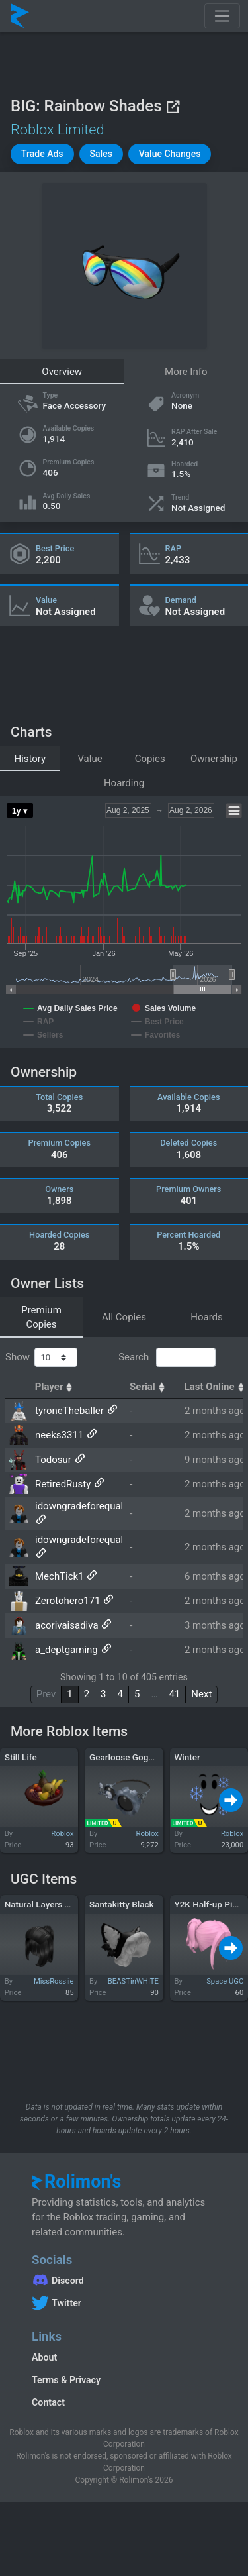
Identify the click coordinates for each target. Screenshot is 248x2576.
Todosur (53, 1460)
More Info (186, 372)
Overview (62, 372)
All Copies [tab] (124, 1317)
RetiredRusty (63, 1484)
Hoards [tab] (206, 1317)
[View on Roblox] (173, 106)
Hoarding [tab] (124, 783)
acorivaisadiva (67, 1625)
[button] (42, 154)
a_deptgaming (66, 1650)
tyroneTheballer (69, 1411)
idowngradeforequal (79, 1506)
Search (166, 1358)
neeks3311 (59, 1435)
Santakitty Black (121, 1904)
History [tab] (30, 759)
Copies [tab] (150, 759)
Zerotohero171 (68, 1601)
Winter (187, 1757)
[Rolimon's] (20, 16)
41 (174, 1694)
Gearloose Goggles (127, 1757)
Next (201, 1694)
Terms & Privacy (66, 2380)
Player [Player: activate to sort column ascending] (55, 1387)
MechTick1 (59, 1576)
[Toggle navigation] (222, 15)
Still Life (21, 1757)
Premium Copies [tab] (41, 1317)
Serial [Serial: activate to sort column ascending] (149, 1387)
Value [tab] (89, 759)
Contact (48, 2402)
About (44, 2357)
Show (41, 1358)
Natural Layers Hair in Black (60, 1904)
